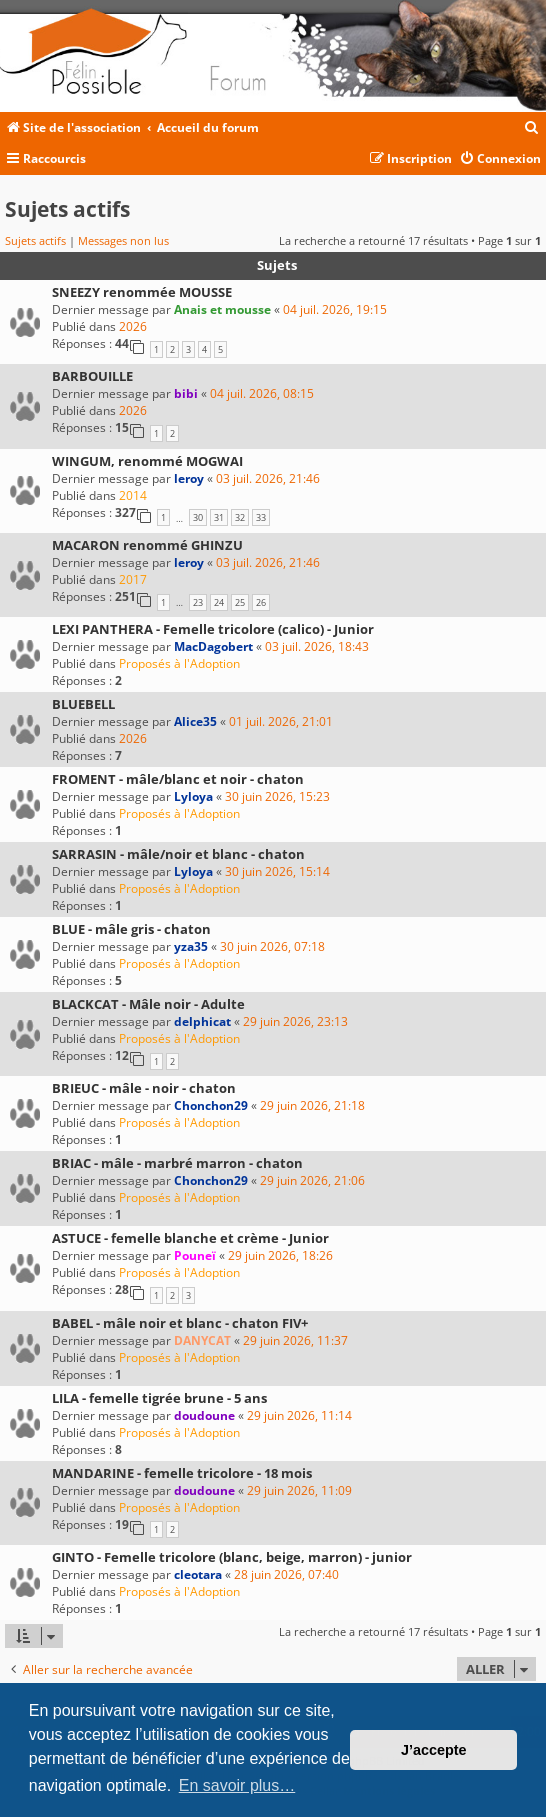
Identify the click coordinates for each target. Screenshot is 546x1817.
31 (219, 517)
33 (261, 517)
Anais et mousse (222, 309)
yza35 (191, 946)
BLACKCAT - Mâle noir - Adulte (148, 1004)
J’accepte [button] (434, 1750)
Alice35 (195, 721)
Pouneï (195, 1255)
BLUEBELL (83, 704)
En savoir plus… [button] (237, 1785)
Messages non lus (123, 240)
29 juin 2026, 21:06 (312, 1180)
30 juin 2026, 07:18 (272, 946)
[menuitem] (532, 128)
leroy (189, 478)
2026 (133, 326)
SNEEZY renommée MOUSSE (142, 292)
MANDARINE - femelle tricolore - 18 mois (182, 1473)
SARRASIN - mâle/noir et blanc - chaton (178, 854)
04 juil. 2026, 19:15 (335, 309)
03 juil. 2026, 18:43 (317, 646)
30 (198, 517)
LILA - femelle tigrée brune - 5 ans (159, 1398)
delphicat (202, 1021)
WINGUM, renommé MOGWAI (147, 461)
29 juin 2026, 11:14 (299, 1415)
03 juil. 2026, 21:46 (268, 478)
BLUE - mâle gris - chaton (131, 929)
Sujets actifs (35, 240)
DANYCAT (202, 1340)
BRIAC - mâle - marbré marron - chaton (177, 1163)
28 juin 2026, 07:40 (286, 1574)
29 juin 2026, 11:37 (295, 1340)
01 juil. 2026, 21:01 (281, 721)
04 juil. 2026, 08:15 (262, 393)
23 (198, 602)
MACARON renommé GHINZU (147, 545)
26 (261, 602)
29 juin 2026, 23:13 (295, 1021)
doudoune (204, 1415)
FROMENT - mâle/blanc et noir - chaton (178, 779)
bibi (186, 393)
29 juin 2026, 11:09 (299, 1490)
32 (240, 517)
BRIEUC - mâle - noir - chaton (144, 1088)
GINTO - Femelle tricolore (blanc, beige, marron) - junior (232, 1557)
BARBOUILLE (92, 376)
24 (219, 602)
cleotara (198, 1574)
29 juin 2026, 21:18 (312, 1105)
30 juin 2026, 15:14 (277, 871)
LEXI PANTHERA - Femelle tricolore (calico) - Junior (213, 629)
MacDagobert (213, 646)
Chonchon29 (211, 1105)
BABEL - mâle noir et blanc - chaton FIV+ (180, 1323)
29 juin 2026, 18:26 (280, 1255)
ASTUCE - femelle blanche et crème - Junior (190, 1238)
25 (240, 602)
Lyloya (193, 796)
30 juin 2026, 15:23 (277, 796)
